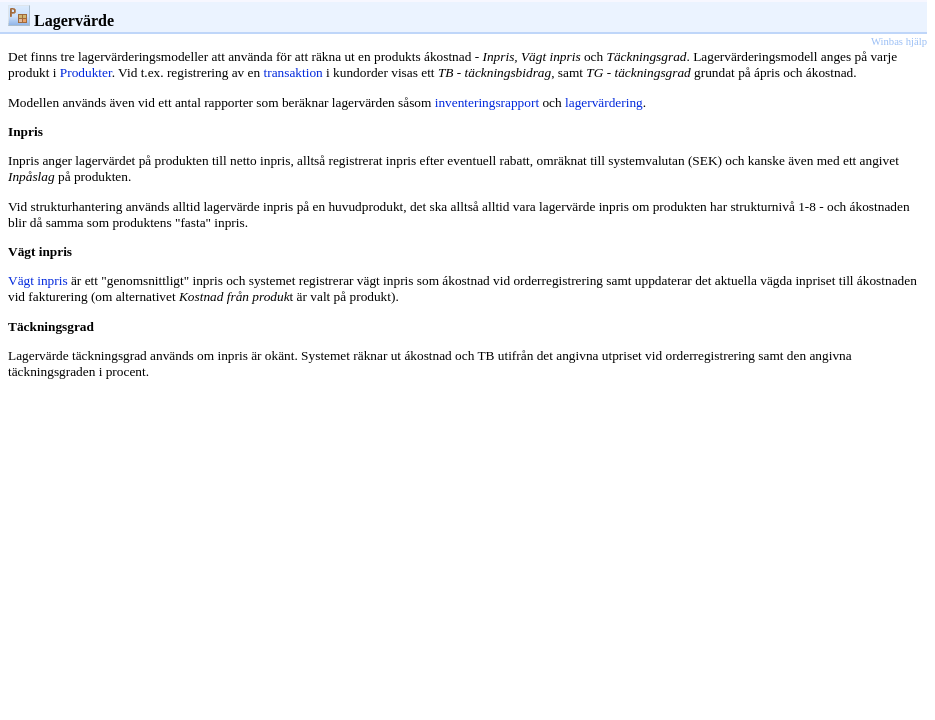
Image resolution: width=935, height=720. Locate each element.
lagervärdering (604, 102)
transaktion (293, 72)
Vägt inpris (38, 280)
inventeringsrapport (487, 102)
